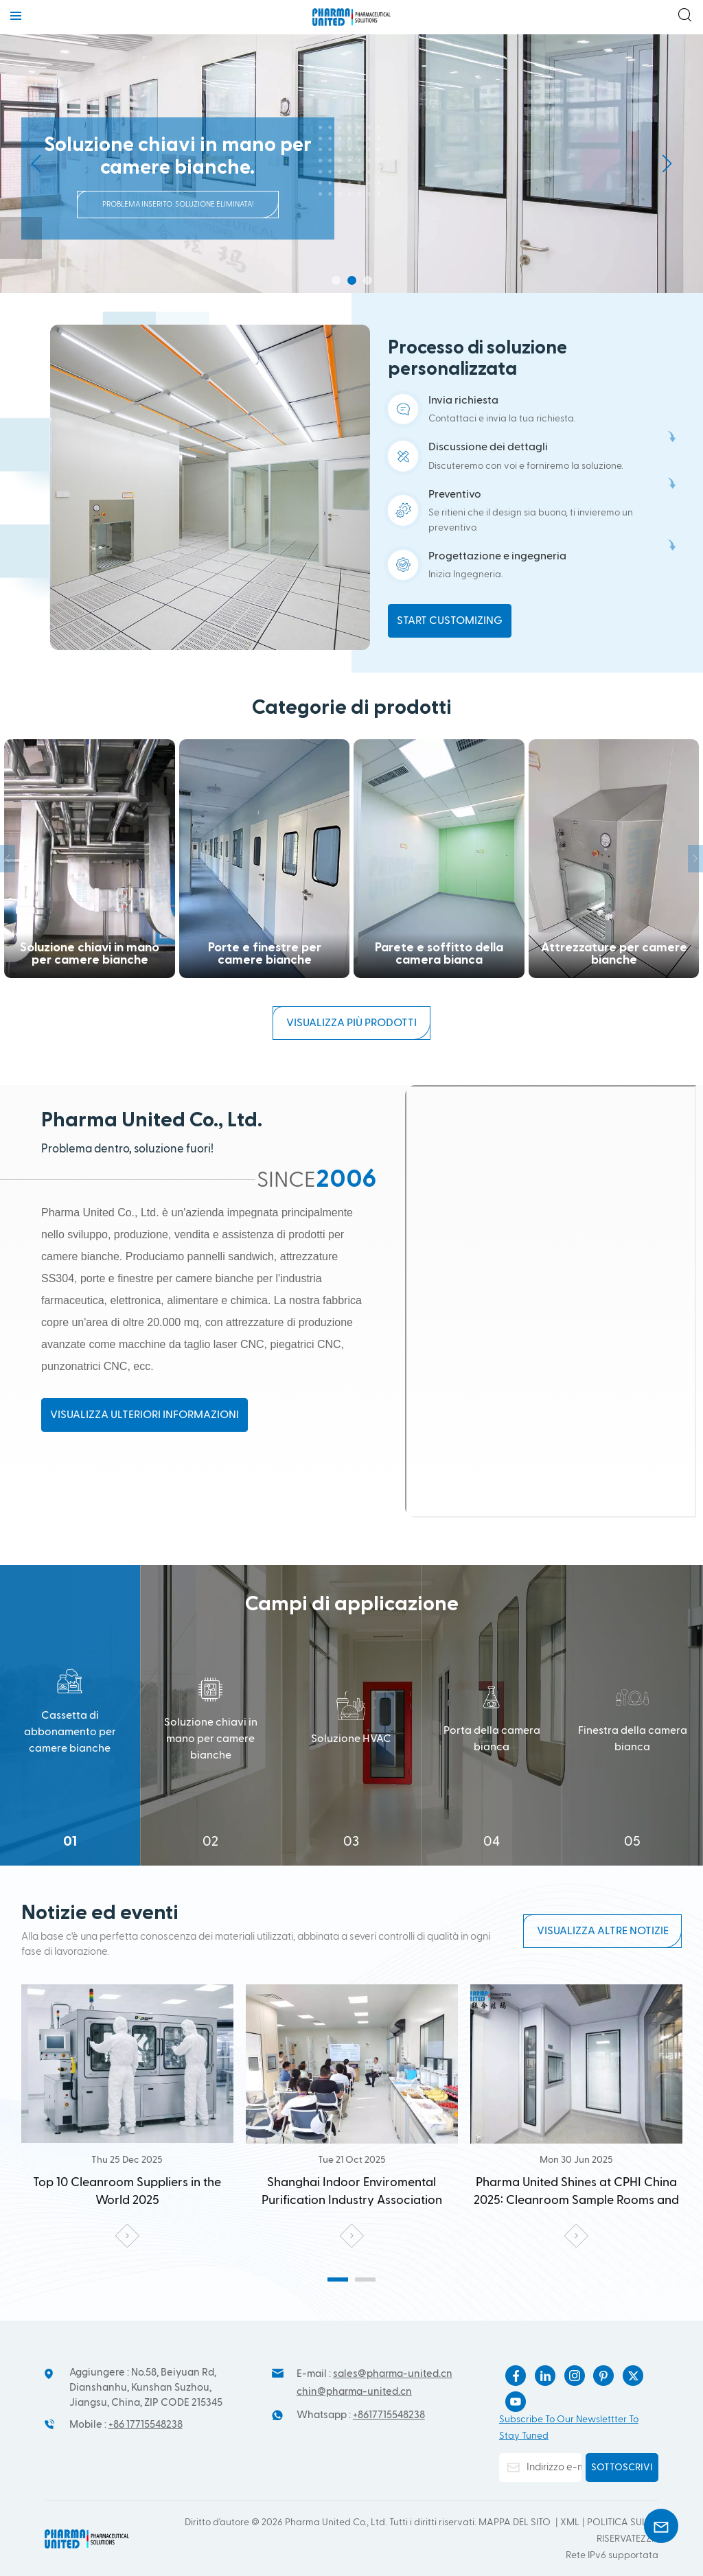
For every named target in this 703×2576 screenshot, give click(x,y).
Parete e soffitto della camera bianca (264, 858)
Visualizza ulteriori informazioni (144, 1414)
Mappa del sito (516, 2522)
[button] (336, 280)
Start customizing (450, 620)
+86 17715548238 (145, 2425)
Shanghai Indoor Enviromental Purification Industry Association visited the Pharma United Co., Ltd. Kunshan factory (127, 2193)
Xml (569, 2522)
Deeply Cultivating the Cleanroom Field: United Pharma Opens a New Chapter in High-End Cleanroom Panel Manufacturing (576, 2193)
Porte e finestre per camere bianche (89, 858)
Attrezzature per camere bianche (439, 858)
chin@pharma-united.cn (354, 2392)
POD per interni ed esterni (614, 858)
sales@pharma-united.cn (392, 2374)
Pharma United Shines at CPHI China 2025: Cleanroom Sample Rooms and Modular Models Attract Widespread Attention (352, 2193)
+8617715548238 (389, 2415)
